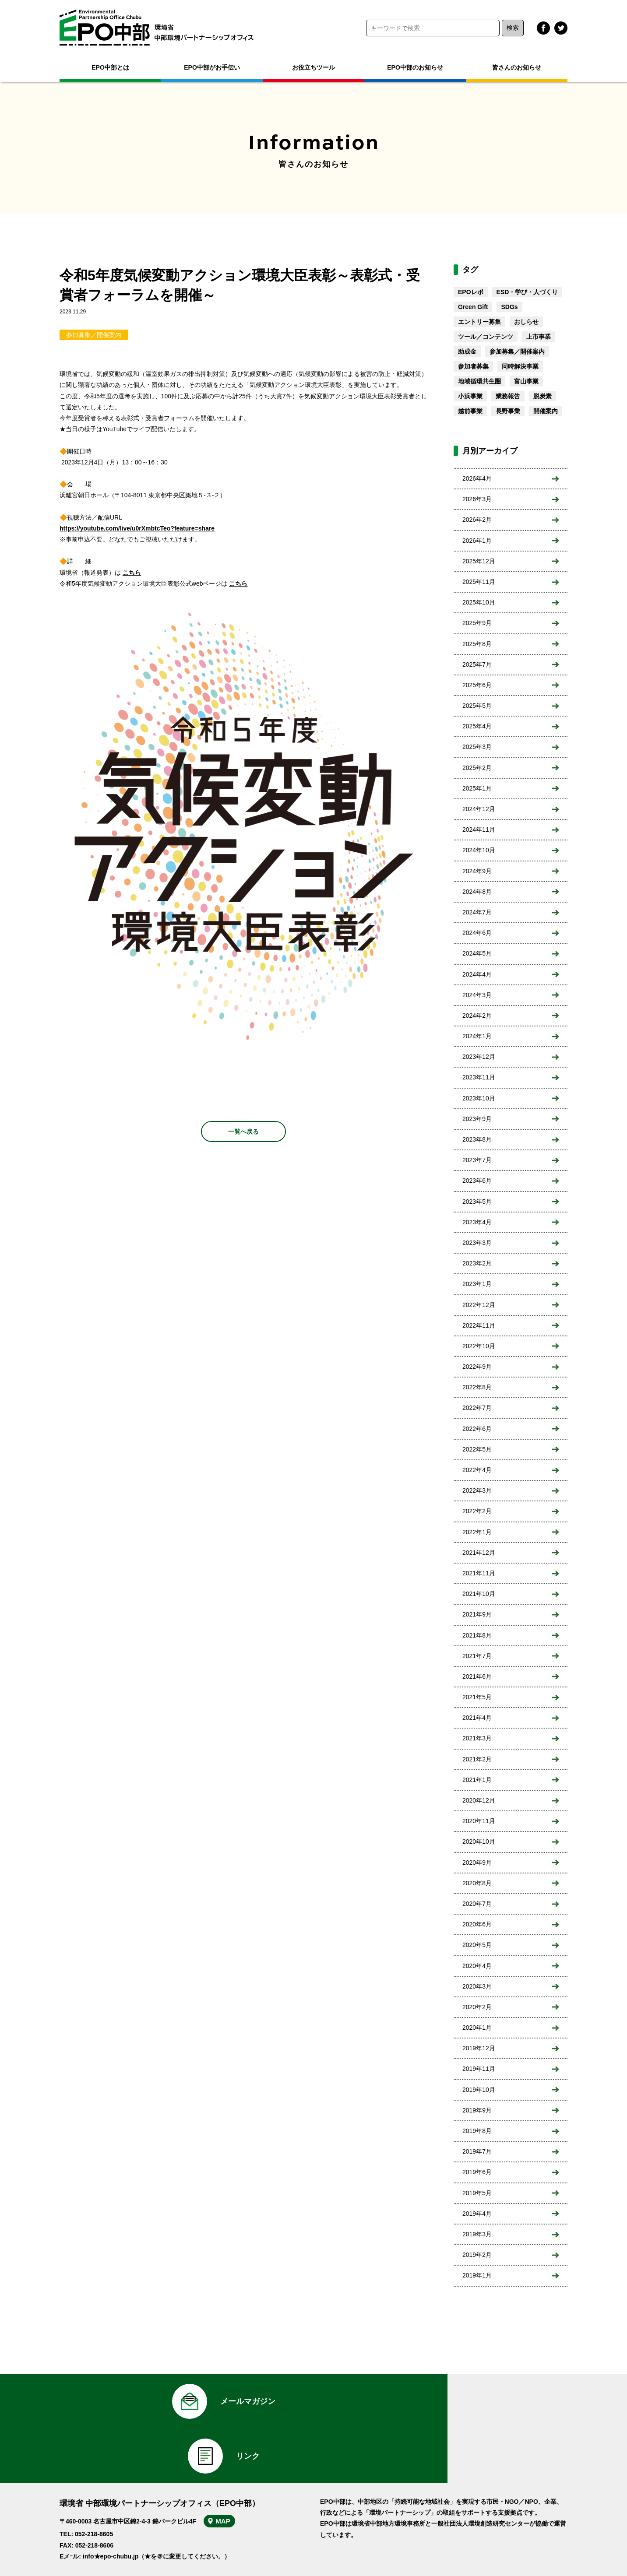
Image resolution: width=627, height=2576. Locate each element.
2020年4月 (477, 1965)
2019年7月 (477, 2151)
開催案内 (545, 411)
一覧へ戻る (243, 1131)
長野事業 (508, 411)
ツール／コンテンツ (485, 336)
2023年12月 (478, 1056)
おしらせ (526, 321)
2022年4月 (477, 1469)
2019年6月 (477, 2171)
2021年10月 (478, 1593)
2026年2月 (477, 519)
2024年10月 (478, 850)
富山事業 (526, 381)
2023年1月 (477, 1283)
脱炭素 (542, 396)
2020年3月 (477, 1986)
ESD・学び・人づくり (527, 291)
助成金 (467, 351)
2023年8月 (477, 1139)
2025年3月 (477, 746)
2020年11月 (478, 1820)
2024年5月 (477, 953)
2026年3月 (477, 499)
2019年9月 (477, 2110)
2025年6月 (477, 685)
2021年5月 (477, 1697)
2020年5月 (477, 1944)
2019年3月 (477, 2234)
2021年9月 (477, 1614)
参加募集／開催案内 (93, 334)
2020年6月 (477, 1924)
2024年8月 (477, 891)
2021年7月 (477, 1655)
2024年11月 (478, 829)
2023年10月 (478, 1098)
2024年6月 (477, 932)
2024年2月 (477, 1015)
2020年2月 (477, 2006)
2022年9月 (477, 1366)
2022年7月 (477, 1407)
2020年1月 (477, 2027)
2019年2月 (477, 2254)
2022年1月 (477, 1532)
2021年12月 (478, 1552)
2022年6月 (477, 1428)
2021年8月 (477, 1635)
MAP (229, 2474)
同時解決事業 (520, 366)
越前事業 (470, 411)
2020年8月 (477, 1883)
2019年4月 (477, 2213)
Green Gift (473, 306)
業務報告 (508, 396)
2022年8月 (477, 1387)
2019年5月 (477, 2192)
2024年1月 (477, 1036)
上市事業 (538, 336)
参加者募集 (473, 366)
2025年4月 (477, 726)
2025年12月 (478, 561)
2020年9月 (477, 1862)
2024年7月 (477, 912)
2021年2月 (477, 1759)
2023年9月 (477, 1118)
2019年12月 (478, 2048)
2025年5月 (477, 705)
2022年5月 (477, 1449)
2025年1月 (477, 788)
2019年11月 (478, 2068)
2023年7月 (477, 1159)
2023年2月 (477, 1263)
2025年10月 (478, 602)
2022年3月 (477, 1490)
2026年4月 (477, 478)
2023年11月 (478, 1077)
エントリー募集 (479, 321)
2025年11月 (478, 581)
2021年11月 (478, 1573)
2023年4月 (477, 1222)
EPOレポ (470, 291)
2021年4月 (477, 1717)
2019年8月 (477, 2130)
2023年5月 (477, 1201)
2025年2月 (477, 767)
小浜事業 (470, 396)
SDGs (509, 306)
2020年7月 (477, 1903)
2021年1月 (477, 1779)
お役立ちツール (313, 67)
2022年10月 (478, 1346)
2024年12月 (478, 808)
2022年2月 (477, 1511)
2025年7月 (477, 664)
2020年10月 (478, 1841)
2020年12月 (478, 1800)
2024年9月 (477, 871)
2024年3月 (477, 994)
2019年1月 (477, 2275)
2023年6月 (477, 1180)
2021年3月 (477, 1738)
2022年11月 (478, 1325)
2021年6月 (477, 1676)
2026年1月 (477, 540)
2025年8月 (477, 643)
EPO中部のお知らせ (415, 67)
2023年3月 (477, 1242)
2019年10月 (478, 2089)
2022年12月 (478, 1304)
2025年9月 (477, 622)
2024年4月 (477, 974)
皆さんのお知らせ (516, 67)
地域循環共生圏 (479, 381)
